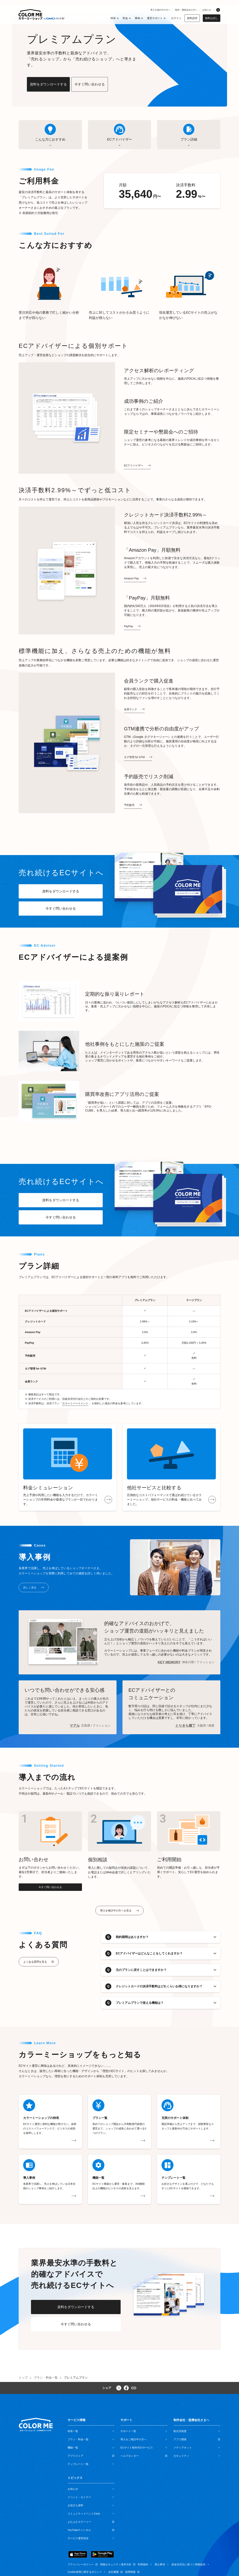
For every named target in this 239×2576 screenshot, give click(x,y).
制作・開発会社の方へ (186, 10)
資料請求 (192, 18)
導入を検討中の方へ (160, 10)
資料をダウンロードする (48, 84)
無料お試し (211, 18)
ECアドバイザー (137, 465)
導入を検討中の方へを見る (119, 1910)
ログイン (176, 18)
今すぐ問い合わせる (90, 84)
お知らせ (206, 10)
